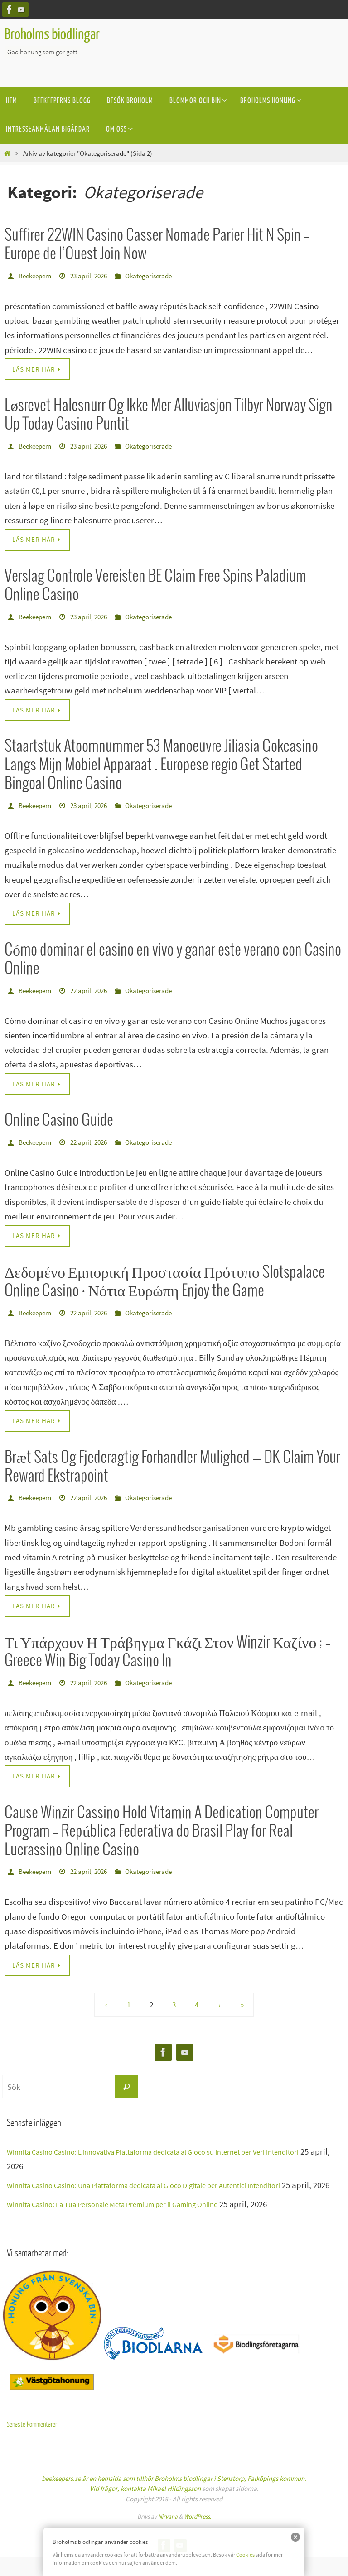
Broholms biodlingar (52, 34)
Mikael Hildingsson (174, 2508)
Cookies (245, 2554)
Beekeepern (37, 275)
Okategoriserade (158, 275)
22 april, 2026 (94, 990)
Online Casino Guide (59, 1121)
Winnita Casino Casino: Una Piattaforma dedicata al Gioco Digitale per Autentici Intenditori (170, 2186)
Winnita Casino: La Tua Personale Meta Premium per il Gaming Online (132, 2219)
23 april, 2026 (94, 275)
